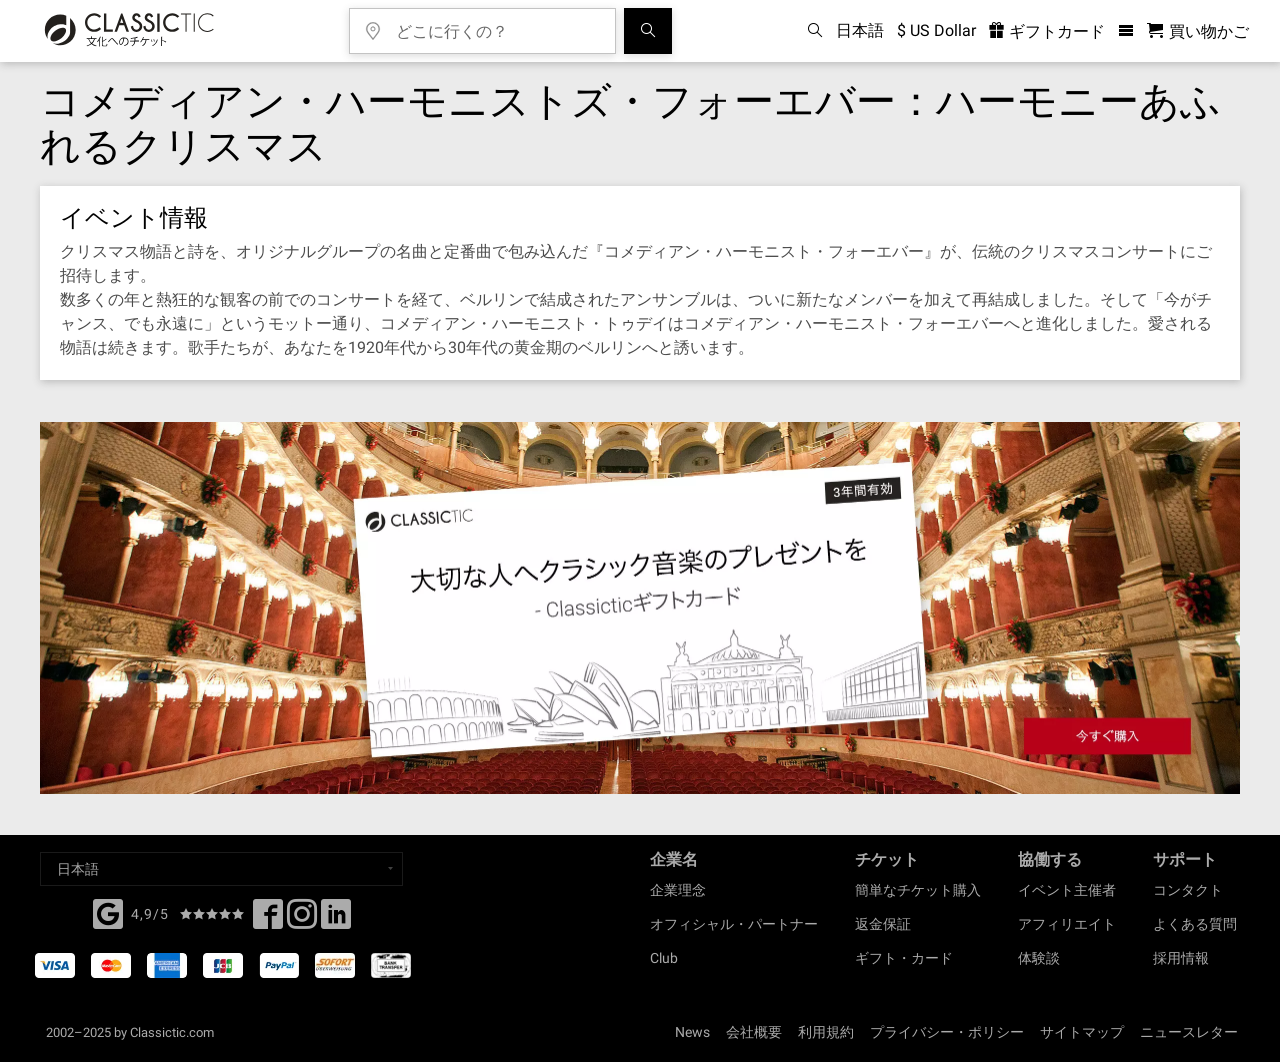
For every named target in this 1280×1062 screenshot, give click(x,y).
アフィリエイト (1067, 924)
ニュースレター (1189, 1032)
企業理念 (678, 890)
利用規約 (826, 1032)
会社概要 (754, 1032)
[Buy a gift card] (640, 608)
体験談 (1039, 958)
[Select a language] (221, 869)
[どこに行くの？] (497, 24)
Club (664, 958)
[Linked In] (336, 920)
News (692, 1032)
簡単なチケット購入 (918, 890)
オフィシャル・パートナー (734, 924)
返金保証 (883, 924)
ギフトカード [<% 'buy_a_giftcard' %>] (1047, 31)
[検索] (648, 31)
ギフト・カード (904, 958)
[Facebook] (108, 912)
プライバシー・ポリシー (947, 1032)
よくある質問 (1195, 924)
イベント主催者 (1067, 890)
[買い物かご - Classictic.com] (1198, 31)
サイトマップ (1082, 1032)
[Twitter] (302, 920)
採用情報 (1181, 958)
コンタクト (1188, 890)
